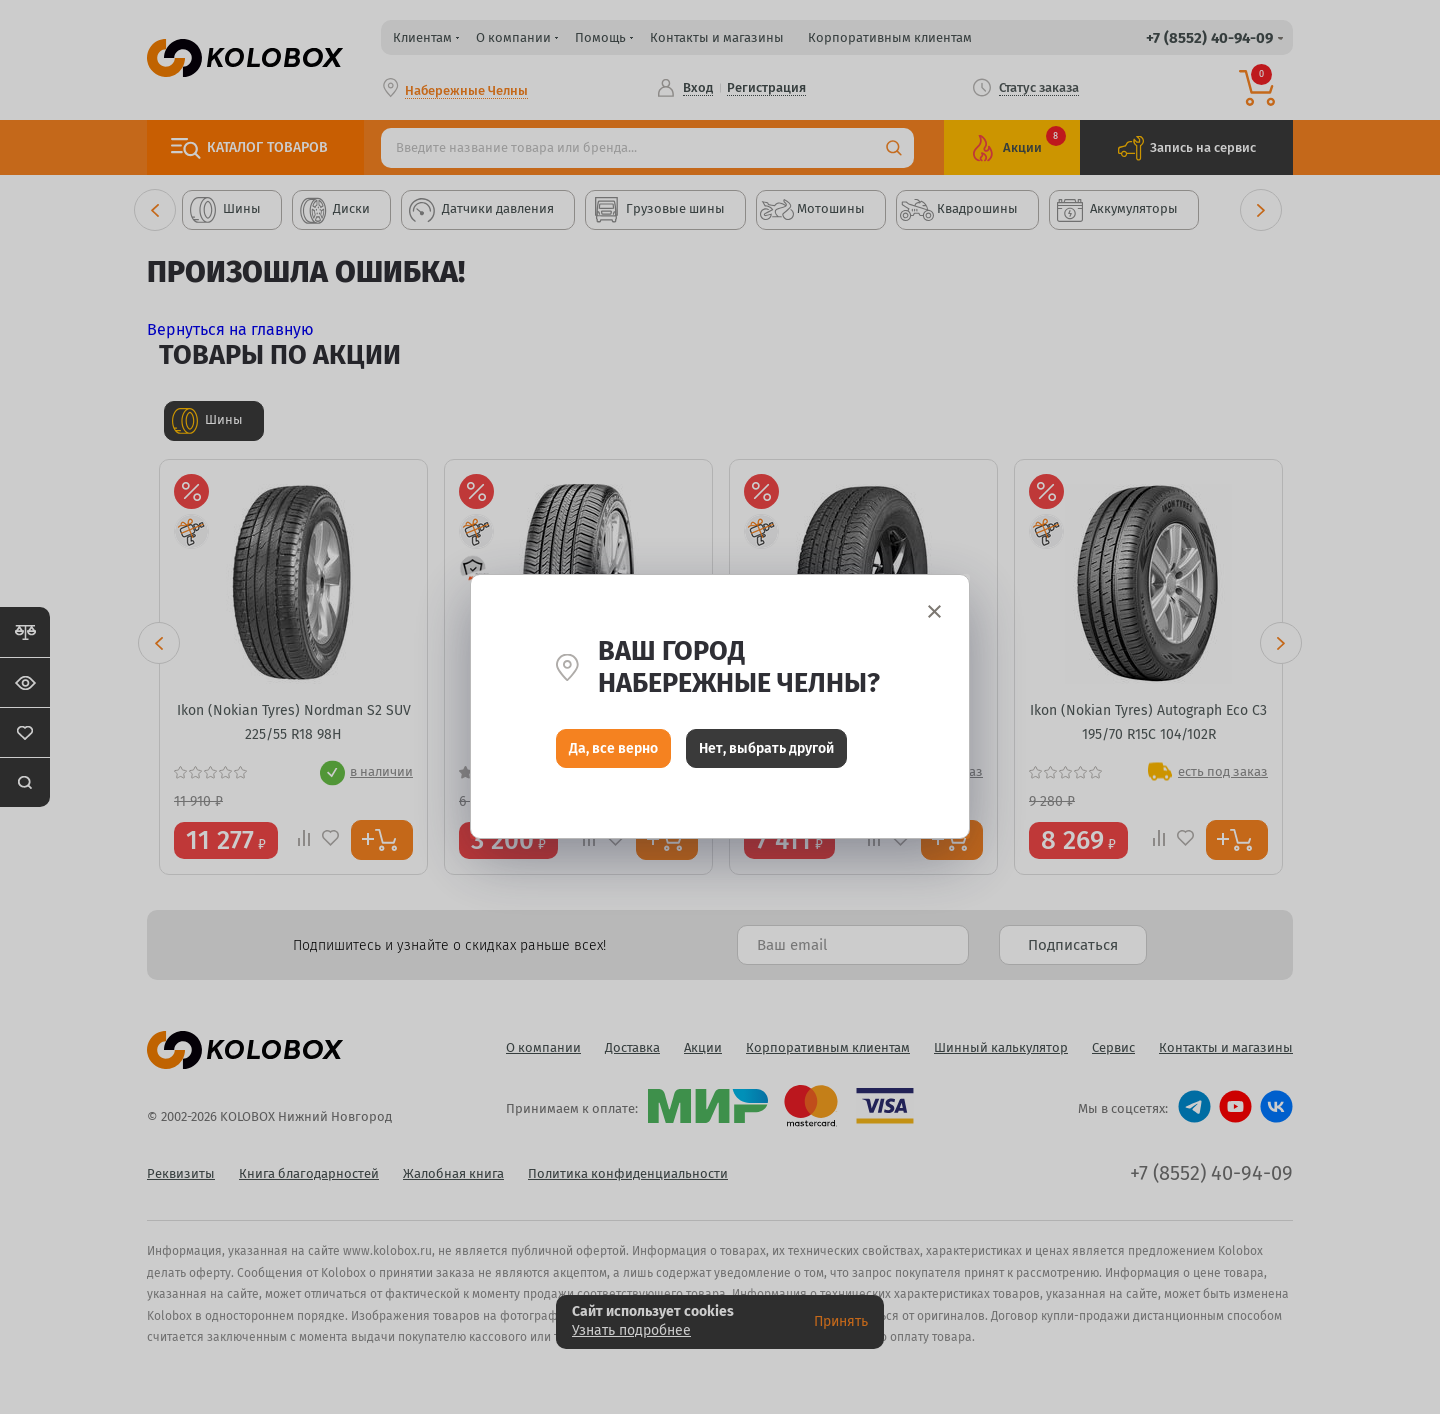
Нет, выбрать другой (766, 753)
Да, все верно (613, 753)
